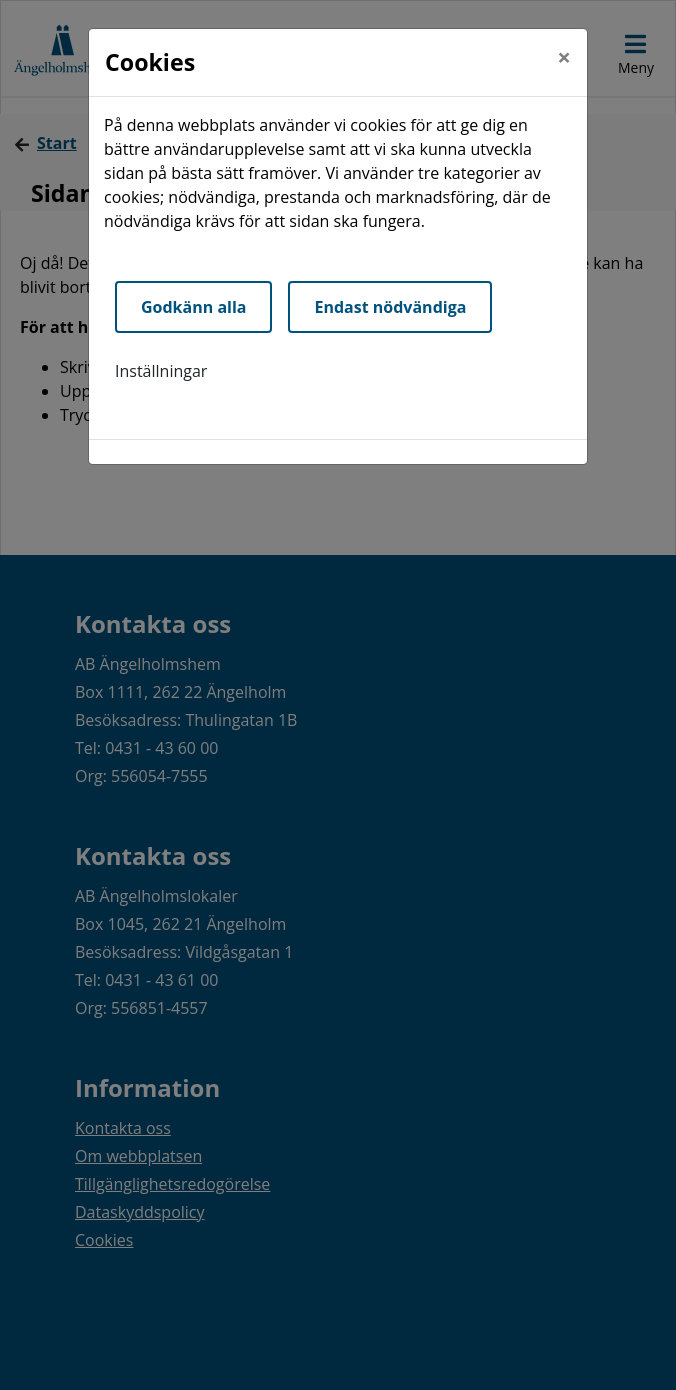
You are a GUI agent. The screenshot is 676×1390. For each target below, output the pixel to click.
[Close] (564, 57)
